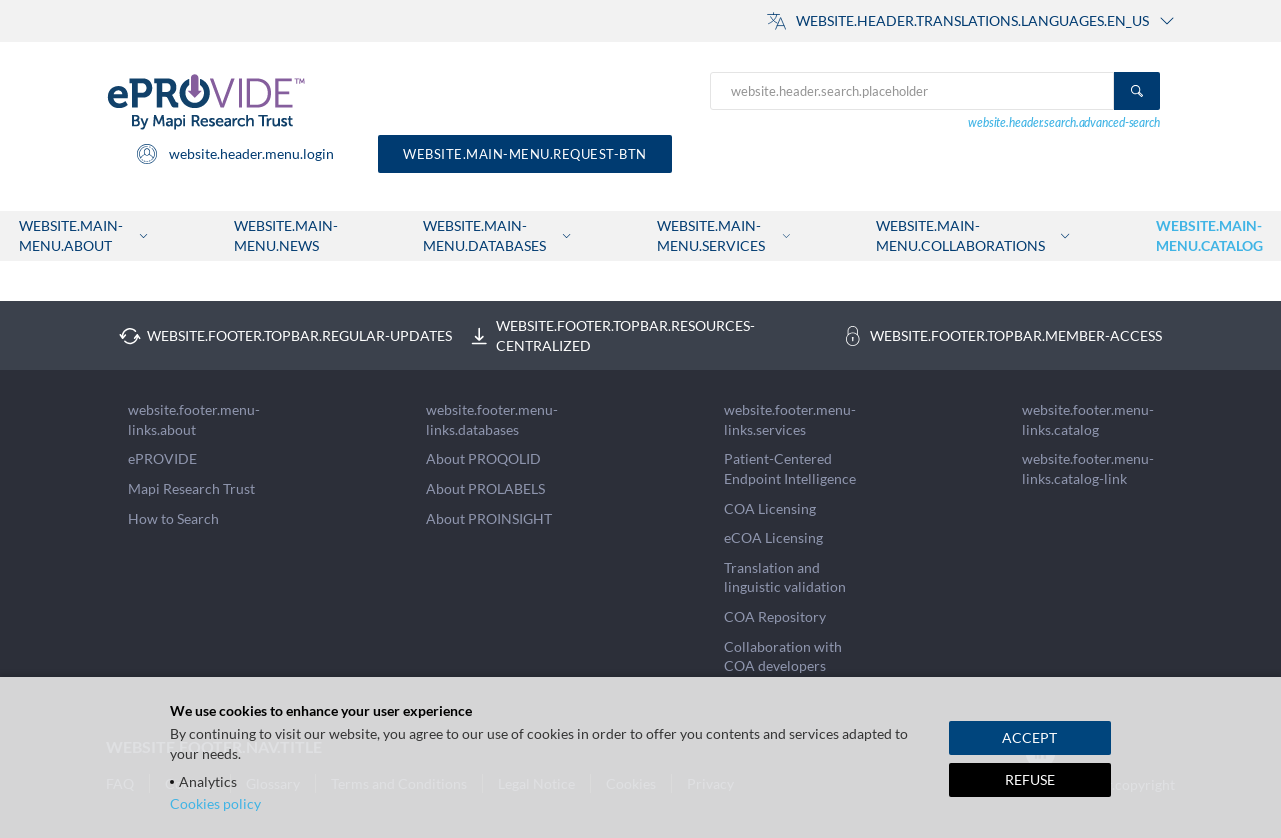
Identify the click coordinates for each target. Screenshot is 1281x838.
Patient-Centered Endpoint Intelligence (790, 468)
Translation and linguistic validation (785, 577)
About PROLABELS (485, 488)
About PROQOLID (483, 458)
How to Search (173, 518)
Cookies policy (215, 803)
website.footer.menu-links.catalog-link (1088, 468)
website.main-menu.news (286, 235)
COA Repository (775, 616)
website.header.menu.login (234, 154)
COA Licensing (770, 508)
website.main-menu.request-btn (525, 154)
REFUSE (1030, 779)
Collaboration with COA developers (783, 656)
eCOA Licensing (773, 537)
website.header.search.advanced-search (1064, 122)
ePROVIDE (162, 458)
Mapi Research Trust (191, 488)
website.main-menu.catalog (1209, 235)
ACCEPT (1029, 737)
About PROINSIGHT (489, 518)
